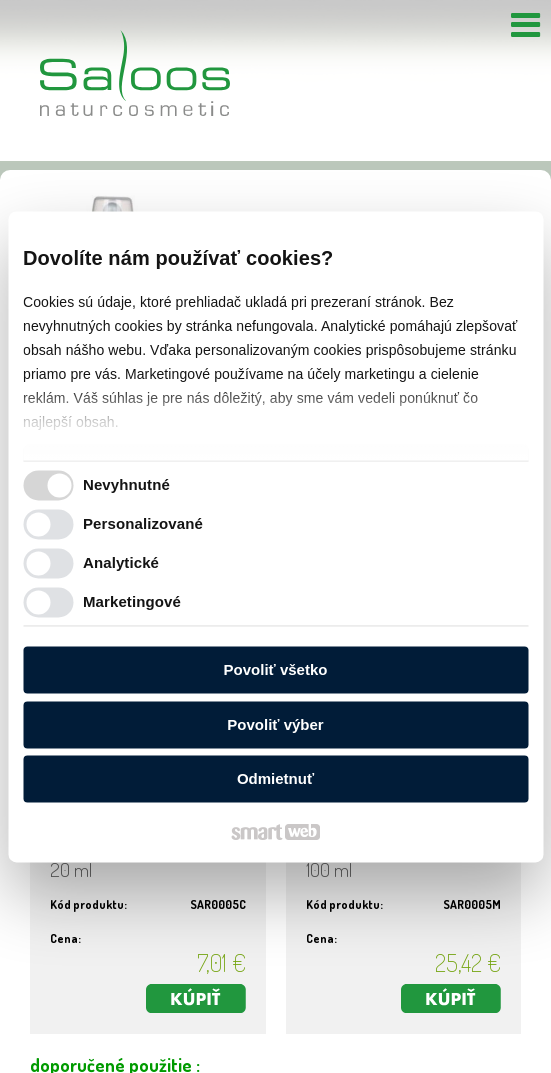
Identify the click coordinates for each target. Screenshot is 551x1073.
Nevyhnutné (126, 484)
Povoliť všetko (276, 670)
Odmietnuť (275, 779)
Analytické (121, 562)
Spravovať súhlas (266, 1064)
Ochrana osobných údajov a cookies (443, 1046)
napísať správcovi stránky (288, 1046)
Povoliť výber (275, 724)
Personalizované (143, 523)
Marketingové (132, 601)
